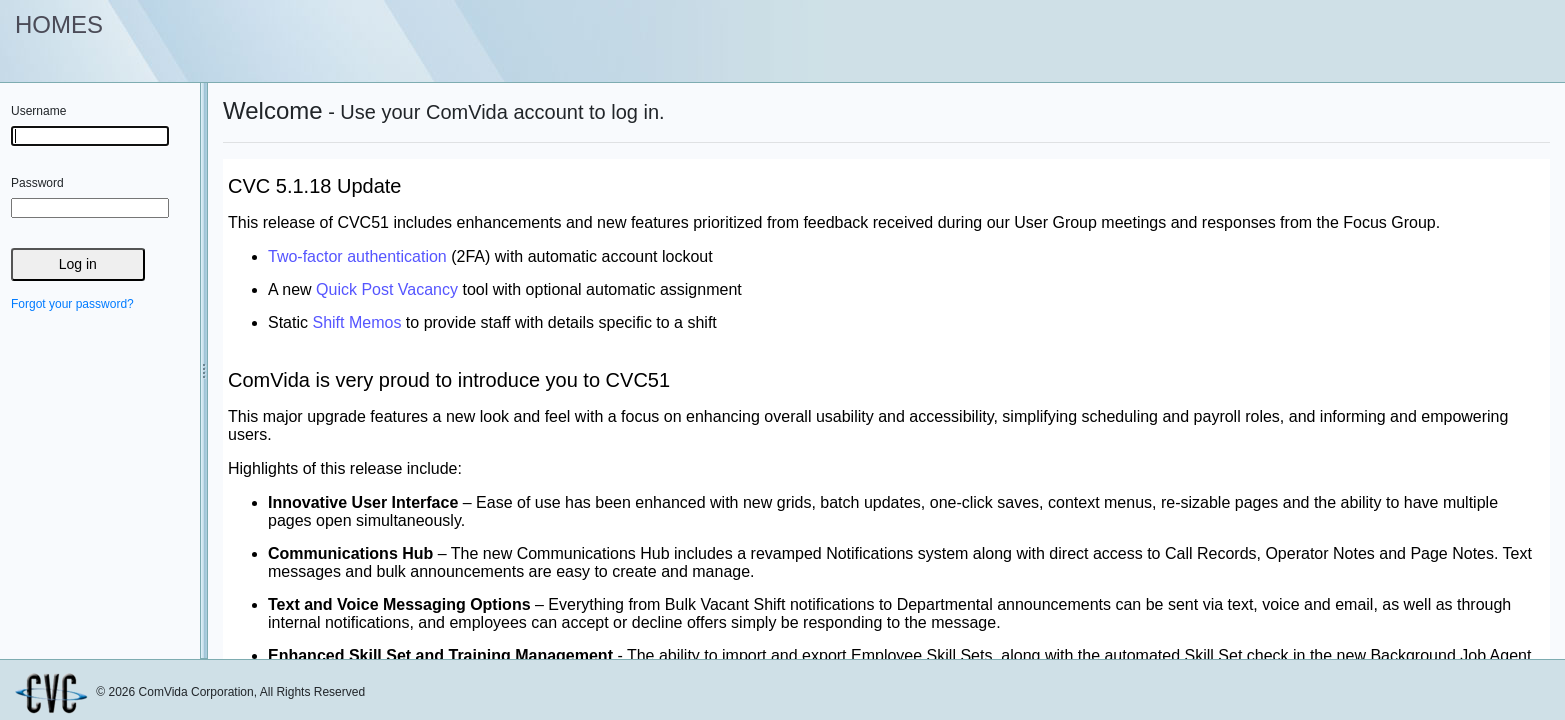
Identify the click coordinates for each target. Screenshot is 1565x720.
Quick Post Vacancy (387, 289)
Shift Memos (356, 322)
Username (38, 111)
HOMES (59, 24)
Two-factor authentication (357, 256)
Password (37, 183)
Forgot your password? (72, 304)
